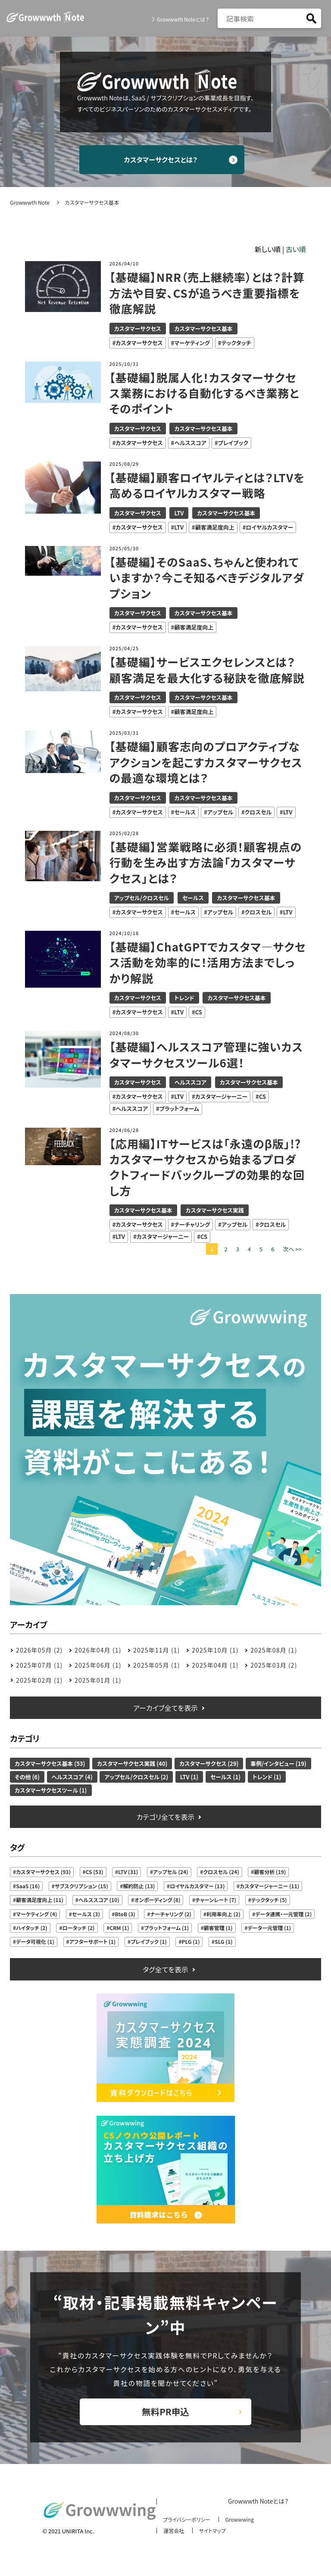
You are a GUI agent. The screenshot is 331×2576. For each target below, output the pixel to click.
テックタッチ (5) (269, 1901)
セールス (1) (225, 1778)
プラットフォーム (179, 1110)
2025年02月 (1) (39, 1681)
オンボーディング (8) (157, 1901)
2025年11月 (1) (156, 1651)
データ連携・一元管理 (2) (283, 1914)
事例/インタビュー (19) (278, 1764)
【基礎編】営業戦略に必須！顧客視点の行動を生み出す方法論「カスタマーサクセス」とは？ (206, 863)
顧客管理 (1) (218, 1929)
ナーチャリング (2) (171, 1914)
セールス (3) (86, 1914)
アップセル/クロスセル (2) (136, 1778)
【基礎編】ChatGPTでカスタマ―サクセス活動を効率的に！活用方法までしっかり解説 (202, 963)
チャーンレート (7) (215, 1901)
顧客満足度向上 (214, 528)
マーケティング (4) (36, 1914)
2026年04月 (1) (98, 1651)
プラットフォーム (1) (166, 1929)
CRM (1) (119, 1929)
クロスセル (258, 813)
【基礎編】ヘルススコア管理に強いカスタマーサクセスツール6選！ (206, 1055)
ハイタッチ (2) (31, 1929)
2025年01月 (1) (98, 1681)
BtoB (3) (125, 1914)
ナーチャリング (192, 1226)
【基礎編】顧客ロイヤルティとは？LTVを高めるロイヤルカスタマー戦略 (202, 486)
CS (198, 1013)
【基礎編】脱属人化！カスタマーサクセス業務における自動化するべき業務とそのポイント (204, 394)
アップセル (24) (170, 1873)
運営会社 (171, 2536)
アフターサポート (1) (92, 1942)
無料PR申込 (165, 2415)
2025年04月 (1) (215, 1666)
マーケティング (192, 344)
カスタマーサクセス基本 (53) (50, 1764)
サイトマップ (211, 2536)
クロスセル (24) (221, 1873)
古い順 (296, 250)
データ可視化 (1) (35, 1942)
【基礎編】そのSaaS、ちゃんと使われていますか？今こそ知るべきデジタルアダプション (207, 578)
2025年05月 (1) (156, 1666)
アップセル (220, 813)
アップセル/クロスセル (141, 899)
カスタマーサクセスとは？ (165, 160)
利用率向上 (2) (223, 1914)
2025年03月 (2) (273, 1666)
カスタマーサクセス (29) (208, 1764)
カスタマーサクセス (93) (43, 1873)
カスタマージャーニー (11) (269, 1886)
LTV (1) (189, 1778)
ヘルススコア (190, 444)
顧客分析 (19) (270, 1873)
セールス (185, 813)
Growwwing (241, 2525)
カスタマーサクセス (137, 329)
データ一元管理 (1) (269, 1929)
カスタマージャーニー (221, 1098)
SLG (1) (223, 1942)
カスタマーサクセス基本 (203, 329)
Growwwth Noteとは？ (183, 19)
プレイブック (233, 444)
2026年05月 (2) (39, 1651)
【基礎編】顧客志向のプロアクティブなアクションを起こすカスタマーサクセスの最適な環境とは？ (206, 763)
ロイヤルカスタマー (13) (197, 1886)
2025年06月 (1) (98, 1666)
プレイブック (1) (149, 1942)
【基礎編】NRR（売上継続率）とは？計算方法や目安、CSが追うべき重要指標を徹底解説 (205, 294)
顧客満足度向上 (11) (39, 1901)
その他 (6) (27, 1778)
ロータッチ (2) (78, 1929)
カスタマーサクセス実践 (214, 1211)
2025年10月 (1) (215, 1651)
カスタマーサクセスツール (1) (51, 1791)
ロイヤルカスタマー (269, 528)
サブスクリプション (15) (81, 1886)
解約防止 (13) (139, 1886)
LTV (179, 514)
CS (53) (94, 1873)
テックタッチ (236, 344)
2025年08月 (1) (273, 1651)
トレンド (184, 999)
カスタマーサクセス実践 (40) (132, 1764)
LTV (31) (128, 1873)
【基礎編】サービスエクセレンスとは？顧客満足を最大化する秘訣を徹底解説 (207, 670)
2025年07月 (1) (39, 1666)
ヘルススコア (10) (98, 1901)
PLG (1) (191, 1942)
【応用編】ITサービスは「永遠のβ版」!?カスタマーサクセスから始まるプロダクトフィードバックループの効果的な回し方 (207, 1168)
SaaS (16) (28, 1886)
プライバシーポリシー (185, 2525)
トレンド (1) (267, 1778)
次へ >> (292, 1250)
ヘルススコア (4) (72, 1778)
